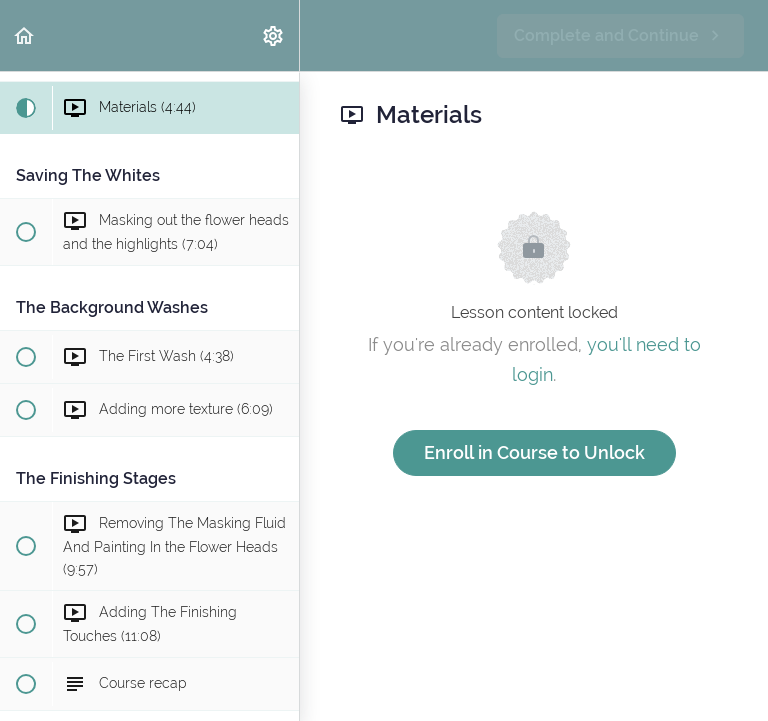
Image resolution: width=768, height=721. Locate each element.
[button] (25, 35)
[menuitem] (274, 35)
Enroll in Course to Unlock (534, 452)
